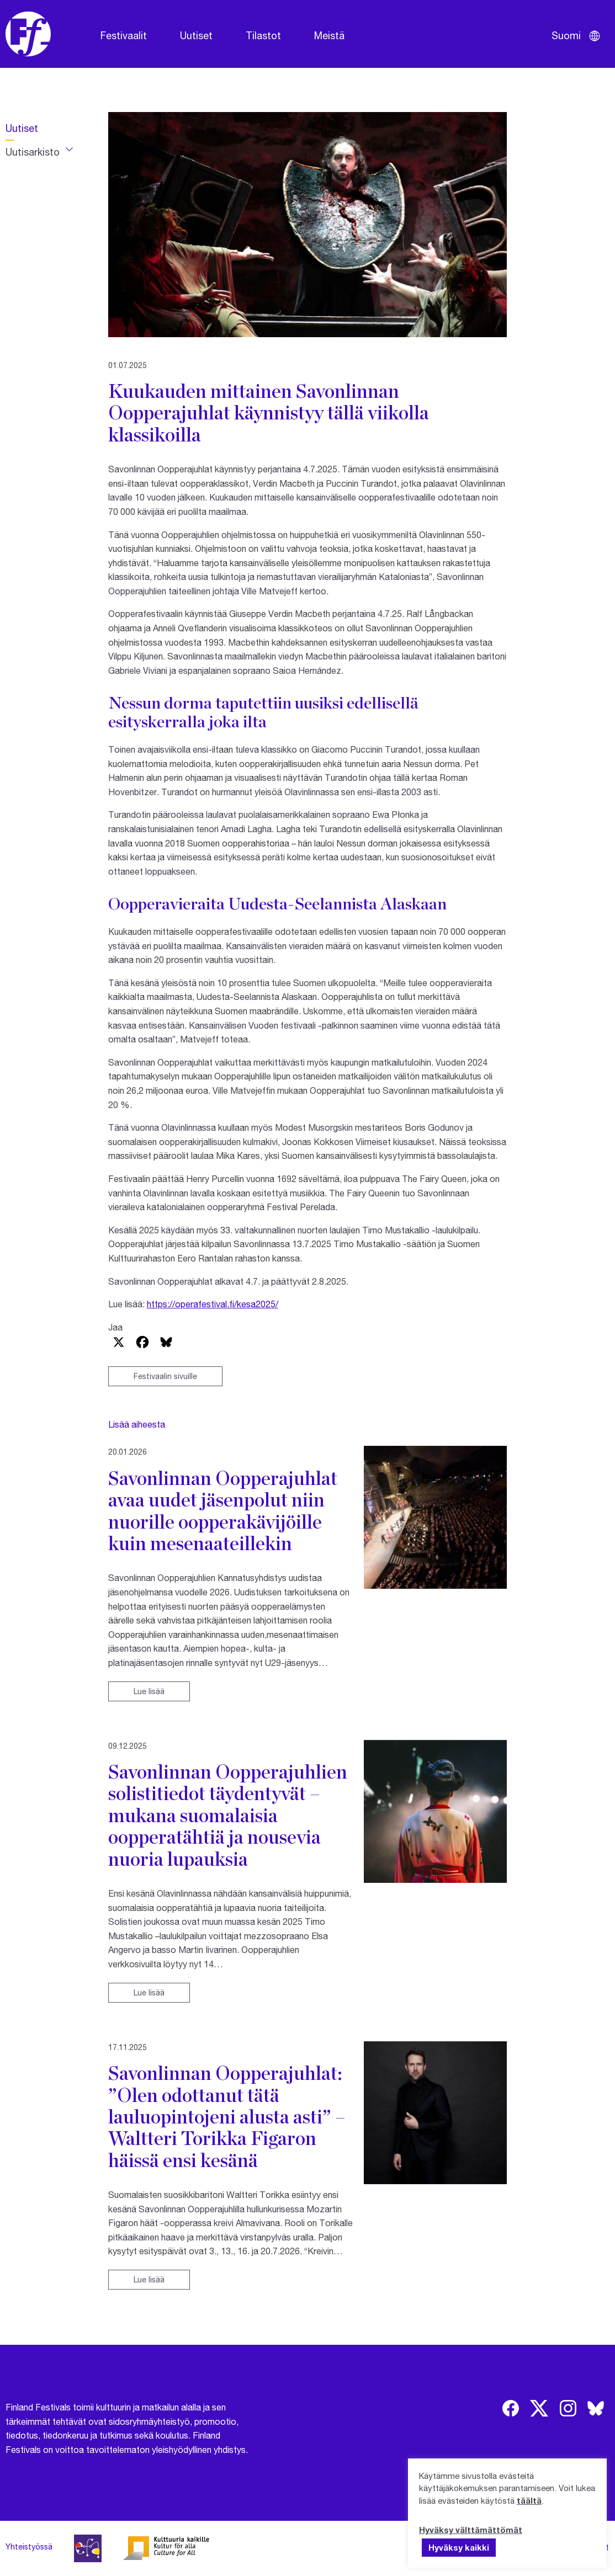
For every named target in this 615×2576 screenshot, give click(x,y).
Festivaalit (123, 35)
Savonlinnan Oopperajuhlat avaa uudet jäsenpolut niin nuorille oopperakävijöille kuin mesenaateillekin (222, 1510)
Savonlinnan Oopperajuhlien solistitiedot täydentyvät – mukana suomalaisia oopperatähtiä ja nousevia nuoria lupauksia (227, 1815)
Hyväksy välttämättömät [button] (470, 2530)
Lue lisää (149, 1691)
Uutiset (196, 35)
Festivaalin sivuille (165, 1376)
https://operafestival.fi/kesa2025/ (212, 1303)
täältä (529, 2500)
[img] (510, 2408)
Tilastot (263, 35)
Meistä (329, 35)
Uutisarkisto (33, 152)
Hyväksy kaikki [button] (458, 2547)
